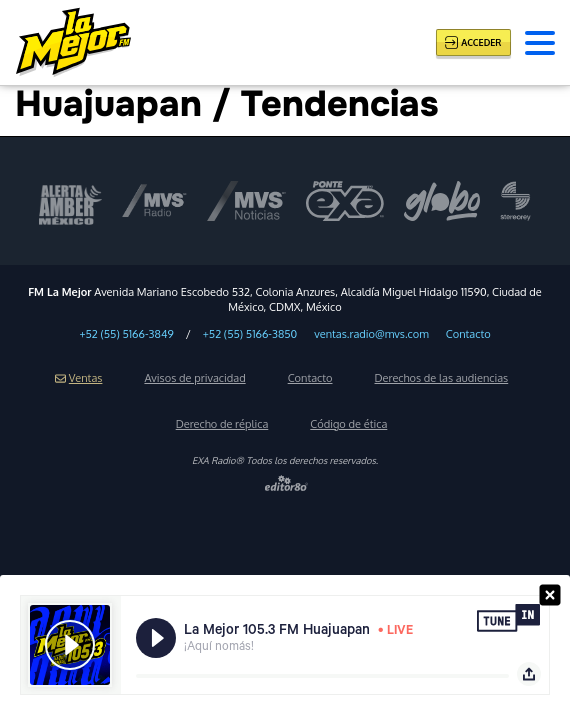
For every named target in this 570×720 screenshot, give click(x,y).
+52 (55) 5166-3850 (250, 334)
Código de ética (348, 424)
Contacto (468, 334)
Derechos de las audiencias (442, 378)
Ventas (79, 378)
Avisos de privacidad (194, 378)
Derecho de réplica (222, 424)
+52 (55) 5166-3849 (126, 334)
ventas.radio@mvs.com (371, 334)
